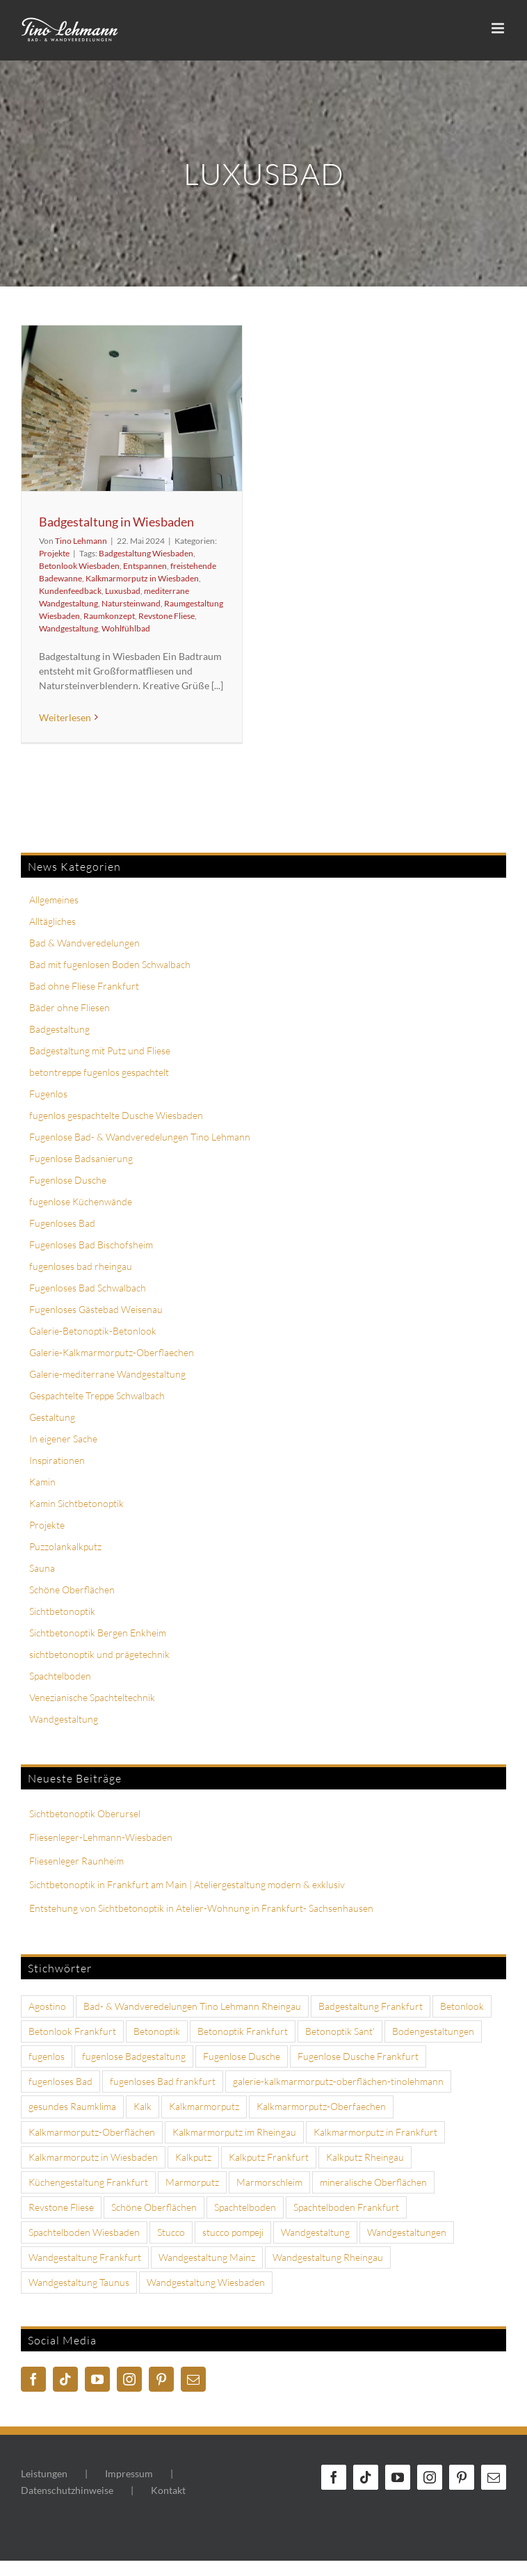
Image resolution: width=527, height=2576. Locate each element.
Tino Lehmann (81, 541)
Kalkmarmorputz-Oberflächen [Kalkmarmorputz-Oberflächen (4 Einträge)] (92, 2132)
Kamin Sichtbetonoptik (76, 1503)
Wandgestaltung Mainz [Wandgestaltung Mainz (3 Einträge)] (207, 2257)
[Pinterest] (161, 2379)
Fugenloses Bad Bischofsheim (91, 1244)
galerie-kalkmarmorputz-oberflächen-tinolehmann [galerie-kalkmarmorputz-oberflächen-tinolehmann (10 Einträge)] (338, 2081)
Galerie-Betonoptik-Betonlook (92, 1331)
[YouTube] (97, 2379)
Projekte (54, 553)
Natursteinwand (131, 603)
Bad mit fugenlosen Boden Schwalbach (109, 964)
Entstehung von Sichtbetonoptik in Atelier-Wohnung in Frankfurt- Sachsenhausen (201, 1908)
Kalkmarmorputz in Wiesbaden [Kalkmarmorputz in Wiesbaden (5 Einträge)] (93, 2157)
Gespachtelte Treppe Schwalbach (97, 1395)
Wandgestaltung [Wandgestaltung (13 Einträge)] (315, 2232)
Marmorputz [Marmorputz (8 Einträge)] (192, 2182)
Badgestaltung (59, 1029)
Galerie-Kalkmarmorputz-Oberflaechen (111, 1352)
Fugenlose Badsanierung (81, 1158)
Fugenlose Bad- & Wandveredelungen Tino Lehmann (139, 1137)
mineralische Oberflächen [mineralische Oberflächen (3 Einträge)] (373, 2182)
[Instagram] (129, 2379)
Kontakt (168, 2490)
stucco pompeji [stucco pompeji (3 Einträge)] (233, 2232)
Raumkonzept (109, 616)
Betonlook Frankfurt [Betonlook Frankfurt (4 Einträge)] (72, 2031)
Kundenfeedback (70, 591)
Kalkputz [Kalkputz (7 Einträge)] (193, 2157)
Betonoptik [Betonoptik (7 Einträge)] (156, 2031)
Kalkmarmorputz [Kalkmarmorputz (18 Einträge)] (204, 2106)
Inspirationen (57, 1460)
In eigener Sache (63, 1438)
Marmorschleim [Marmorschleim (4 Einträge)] (269, 2182)
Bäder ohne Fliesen (69, 1007)
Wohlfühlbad (126, 628)
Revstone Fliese (166, 616)
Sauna (42, 1568)
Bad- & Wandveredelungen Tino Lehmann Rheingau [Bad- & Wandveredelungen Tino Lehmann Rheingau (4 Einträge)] (192, 2006)
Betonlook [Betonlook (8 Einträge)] (462, 2006)
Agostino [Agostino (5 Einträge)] (47, 2006)
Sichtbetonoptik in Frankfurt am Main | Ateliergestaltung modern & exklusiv (187, 1884)
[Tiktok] (65, 2379)
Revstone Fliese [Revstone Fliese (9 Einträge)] (61, 2207)
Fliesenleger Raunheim (76, 1861)
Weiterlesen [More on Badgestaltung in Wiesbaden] (65, 717)
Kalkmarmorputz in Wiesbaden (142, 578)
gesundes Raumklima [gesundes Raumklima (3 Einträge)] (72, 2106)
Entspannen (145, 566)
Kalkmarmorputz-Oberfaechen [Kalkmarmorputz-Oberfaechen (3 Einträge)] (321, 2106)
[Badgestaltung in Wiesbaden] (132, 408)
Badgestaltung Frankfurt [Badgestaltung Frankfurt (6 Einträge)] (370, 2006)
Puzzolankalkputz (65, 1546)
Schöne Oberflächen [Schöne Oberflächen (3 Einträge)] (154, 2207)
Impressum (129, 2473)
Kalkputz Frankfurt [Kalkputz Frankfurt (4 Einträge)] (269, 2157)
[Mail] (193, 2379)
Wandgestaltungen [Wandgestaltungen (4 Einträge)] (406, 2232)
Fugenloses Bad (62, 1223)
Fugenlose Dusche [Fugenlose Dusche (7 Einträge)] (241, 2056)
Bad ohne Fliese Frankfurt (84, 986)
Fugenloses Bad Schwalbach (87, 1288)
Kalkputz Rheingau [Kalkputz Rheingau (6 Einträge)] (365, 2157)
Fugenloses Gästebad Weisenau (96, 1309)
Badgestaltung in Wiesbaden (116, 521)
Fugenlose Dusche (67, 1180)
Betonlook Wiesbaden (79, 566)
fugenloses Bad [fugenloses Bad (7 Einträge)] (60, 2081)
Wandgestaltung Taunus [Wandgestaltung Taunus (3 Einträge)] (79, 2282)
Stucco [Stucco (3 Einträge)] (171, 2232)
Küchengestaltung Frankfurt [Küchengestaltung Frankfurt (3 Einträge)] (88, 2182)
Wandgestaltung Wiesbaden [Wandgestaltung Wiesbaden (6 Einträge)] (206, 2282)
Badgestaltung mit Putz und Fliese (99, 1050)
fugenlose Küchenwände (80, 1201)
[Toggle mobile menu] (499, 28)
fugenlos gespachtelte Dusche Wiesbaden (116, 1115)
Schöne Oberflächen (72, 1589)
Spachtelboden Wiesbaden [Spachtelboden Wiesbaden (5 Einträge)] (84, 2232)
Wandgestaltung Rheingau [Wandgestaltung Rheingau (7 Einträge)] (328, 2257)
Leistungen (44, 2473)
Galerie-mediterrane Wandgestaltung (107, 1374)
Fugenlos (48, 1094)
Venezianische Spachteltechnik (92, 1697)
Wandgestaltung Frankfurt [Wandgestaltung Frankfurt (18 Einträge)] (85, 2257)
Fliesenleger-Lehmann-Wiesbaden (100, 1837)
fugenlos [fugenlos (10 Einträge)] (47, 2056)
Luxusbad (122, 591)
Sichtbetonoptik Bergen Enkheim (97, 1633)
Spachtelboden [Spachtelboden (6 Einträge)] (245, 2207)
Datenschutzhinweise (67, 2490)
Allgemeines (54, 899)
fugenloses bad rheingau (80, 1266)
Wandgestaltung (68, 628)
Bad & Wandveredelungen (84, 943)
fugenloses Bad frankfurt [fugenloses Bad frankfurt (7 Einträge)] (163, 2081)
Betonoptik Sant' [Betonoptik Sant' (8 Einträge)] (340, 2031)
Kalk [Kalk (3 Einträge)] (142, 2106)
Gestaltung (52, 1417)
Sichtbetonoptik (62, 1611)
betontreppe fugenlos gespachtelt (99, 1072)
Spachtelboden (60, 1676)
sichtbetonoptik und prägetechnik (99, 1654)
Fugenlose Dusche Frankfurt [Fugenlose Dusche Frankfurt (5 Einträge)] (358, 2056)
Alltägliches (52, 921)
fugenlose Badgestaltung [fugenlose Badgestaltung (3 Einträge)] (134, 2056)
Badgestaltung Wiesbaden (146, 553)
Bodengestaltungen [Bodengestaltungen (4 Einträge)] (433, 2031)
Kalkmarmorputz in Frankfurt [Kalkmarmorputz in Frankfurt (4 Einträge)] (375, 2132)
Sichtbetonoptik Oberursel (84, 1813)
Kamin (42, 1482)
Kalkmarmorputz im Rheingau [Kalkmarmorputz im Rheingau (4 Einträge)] (234, 2132)
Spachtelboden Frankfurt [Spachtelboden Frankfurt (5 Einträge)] (346, 2207)
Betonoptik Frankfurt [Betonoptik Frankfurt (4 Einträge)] (242, 2031)
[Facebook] (33, 2379)
